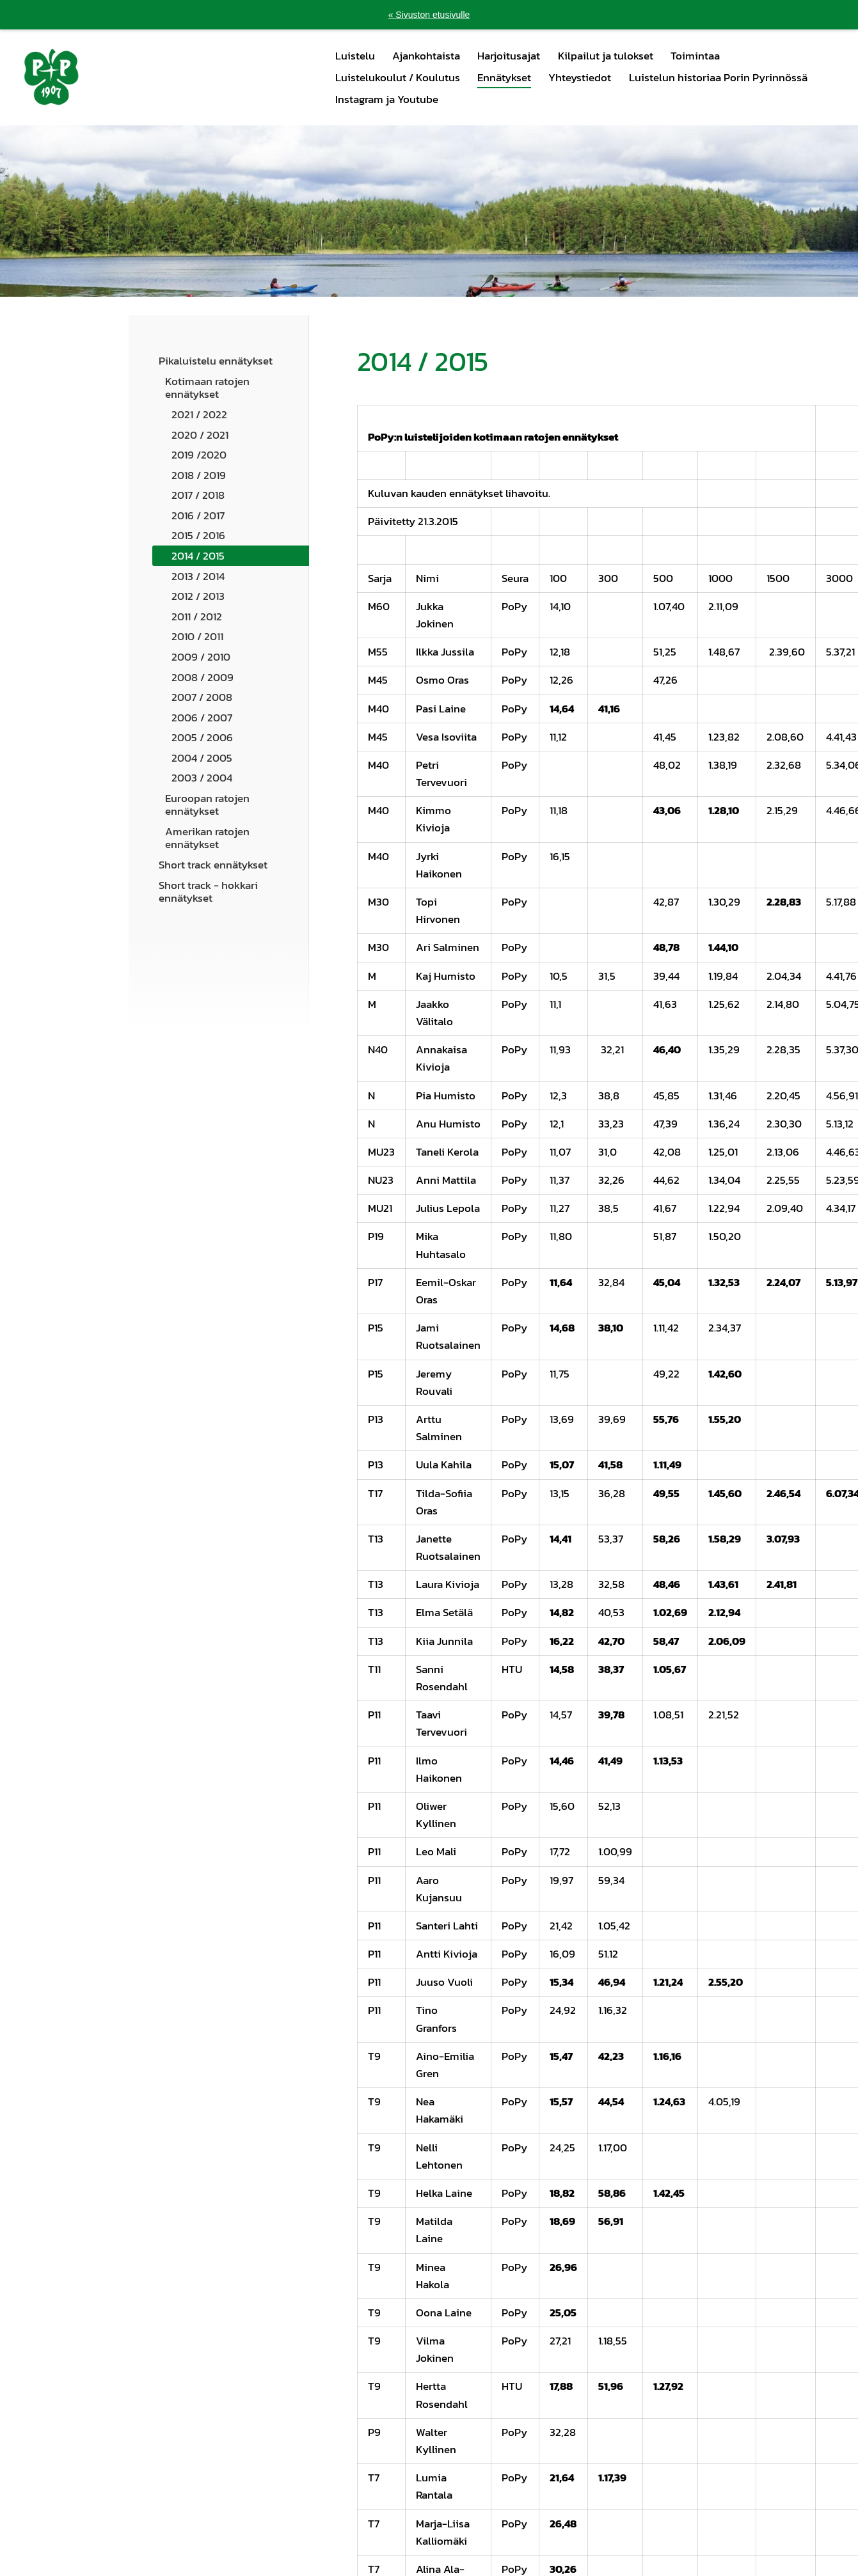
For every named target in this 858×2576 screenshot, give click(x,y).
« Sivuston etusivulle (429, 15)
